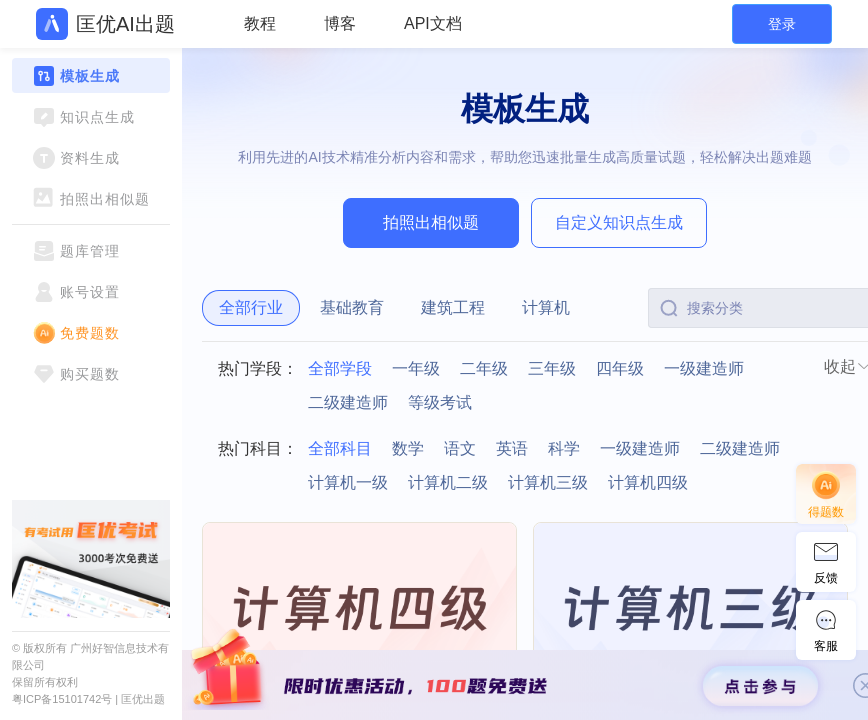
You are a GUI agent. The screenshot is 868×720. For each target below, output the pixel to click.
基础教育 (352, 307)
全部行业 (251, 307)
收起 (840, 366)
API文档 (433, 23)
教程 (260, 23)
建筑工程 (453, 307)
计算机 (546, 307)
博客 (340, 23)
